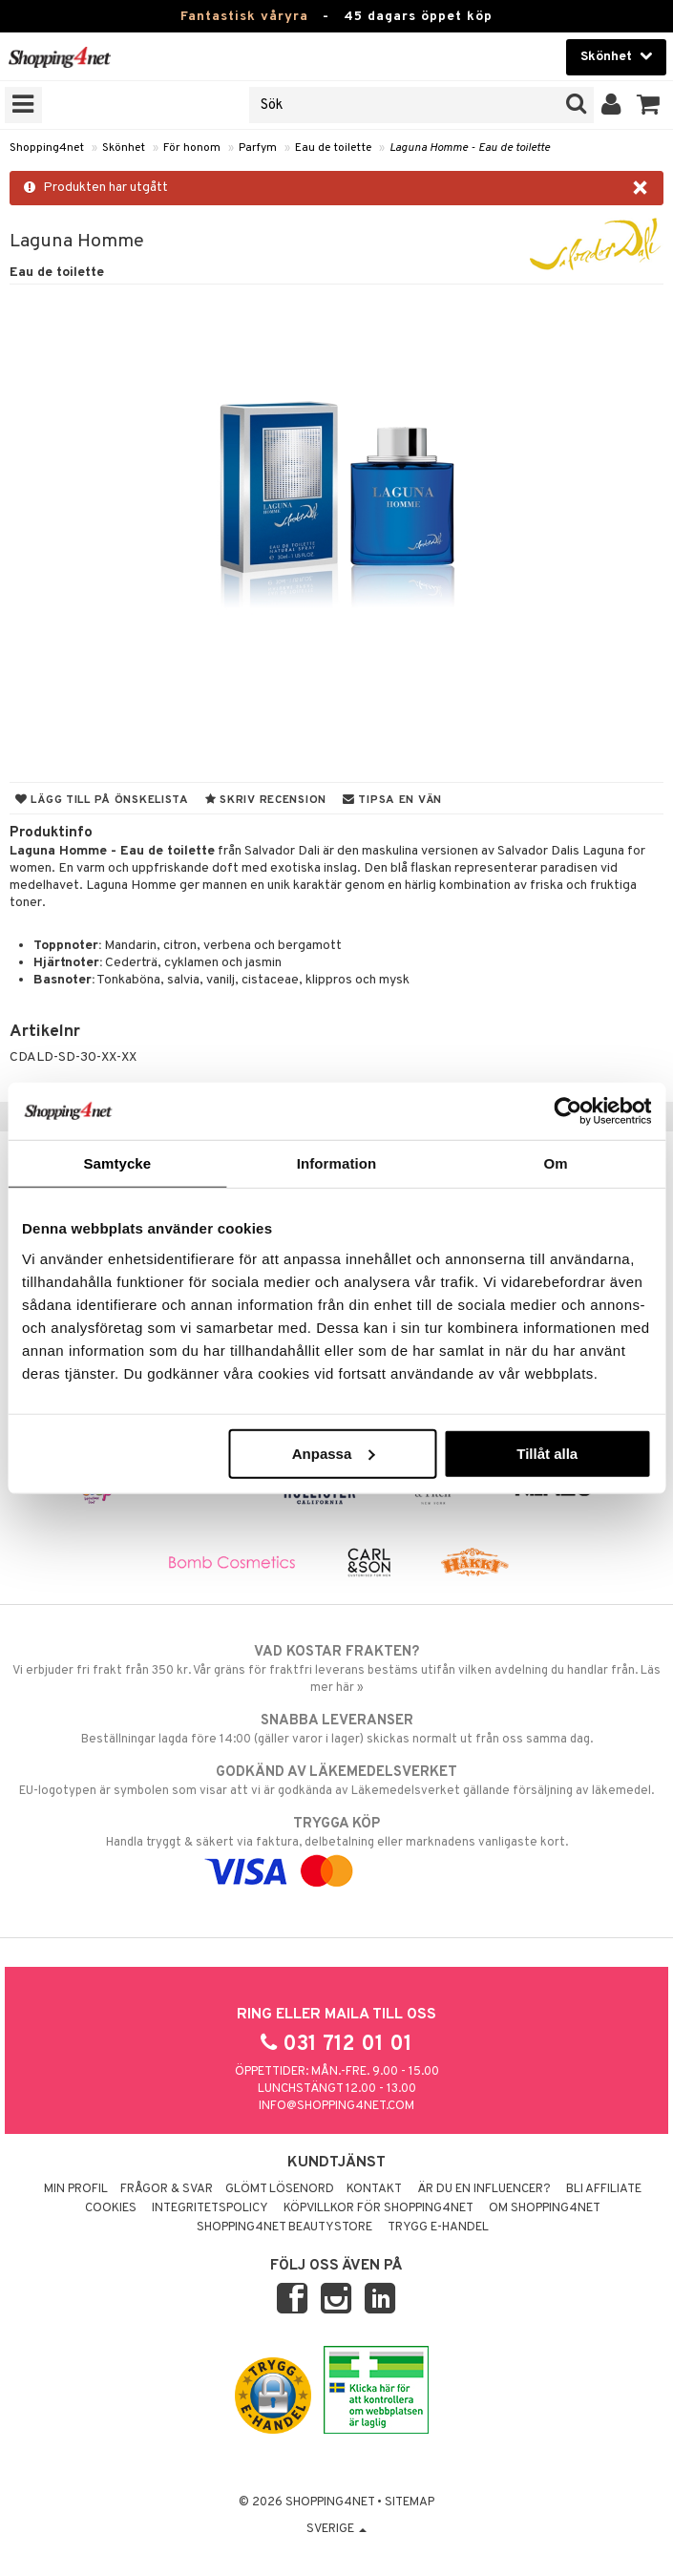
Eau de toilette (333, 148)
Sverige (336, 2529)
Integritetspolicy (210, 2208)
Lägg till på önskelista (102, 800)
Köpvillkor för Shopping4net (378, 2208)
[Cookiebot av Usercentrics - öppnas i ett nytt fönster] (567, 1111)
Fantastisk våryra (244, 17)
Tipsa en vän (392, 800)
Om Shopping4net (544, 2208)
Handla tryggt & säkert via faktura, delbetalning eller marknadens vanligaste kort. (336, 1847)
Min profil (76, 2189)
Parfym (258, 148)
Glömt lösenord (279, 2189)
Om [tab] (556, 1163)
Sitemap (409, 2502)
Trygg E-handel (438, 2227)
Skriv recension (265, 800)
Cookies (111, 2208)
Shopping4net (47, 148)
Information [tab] (337, 1163)
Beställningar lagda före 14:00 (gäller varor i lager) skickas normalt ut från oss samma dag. (336, 1729)
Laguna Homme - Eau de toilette (469, 148)
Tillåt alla (547, 1453)
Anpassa (333, 1453)
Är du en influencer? (484, 2189)
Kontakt (374, 2189)
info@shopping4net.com (336, 2106)
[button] (648, 105)
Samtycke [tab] (117, 1163)
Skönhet (123, 148)
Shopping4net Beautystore (284, 2227)
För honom (192, 148)
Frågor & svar (166, 2189)
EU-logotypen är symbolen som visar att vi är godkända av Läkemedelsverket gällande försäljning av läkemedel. (336, 1781)
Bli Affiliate (603, 2189)
